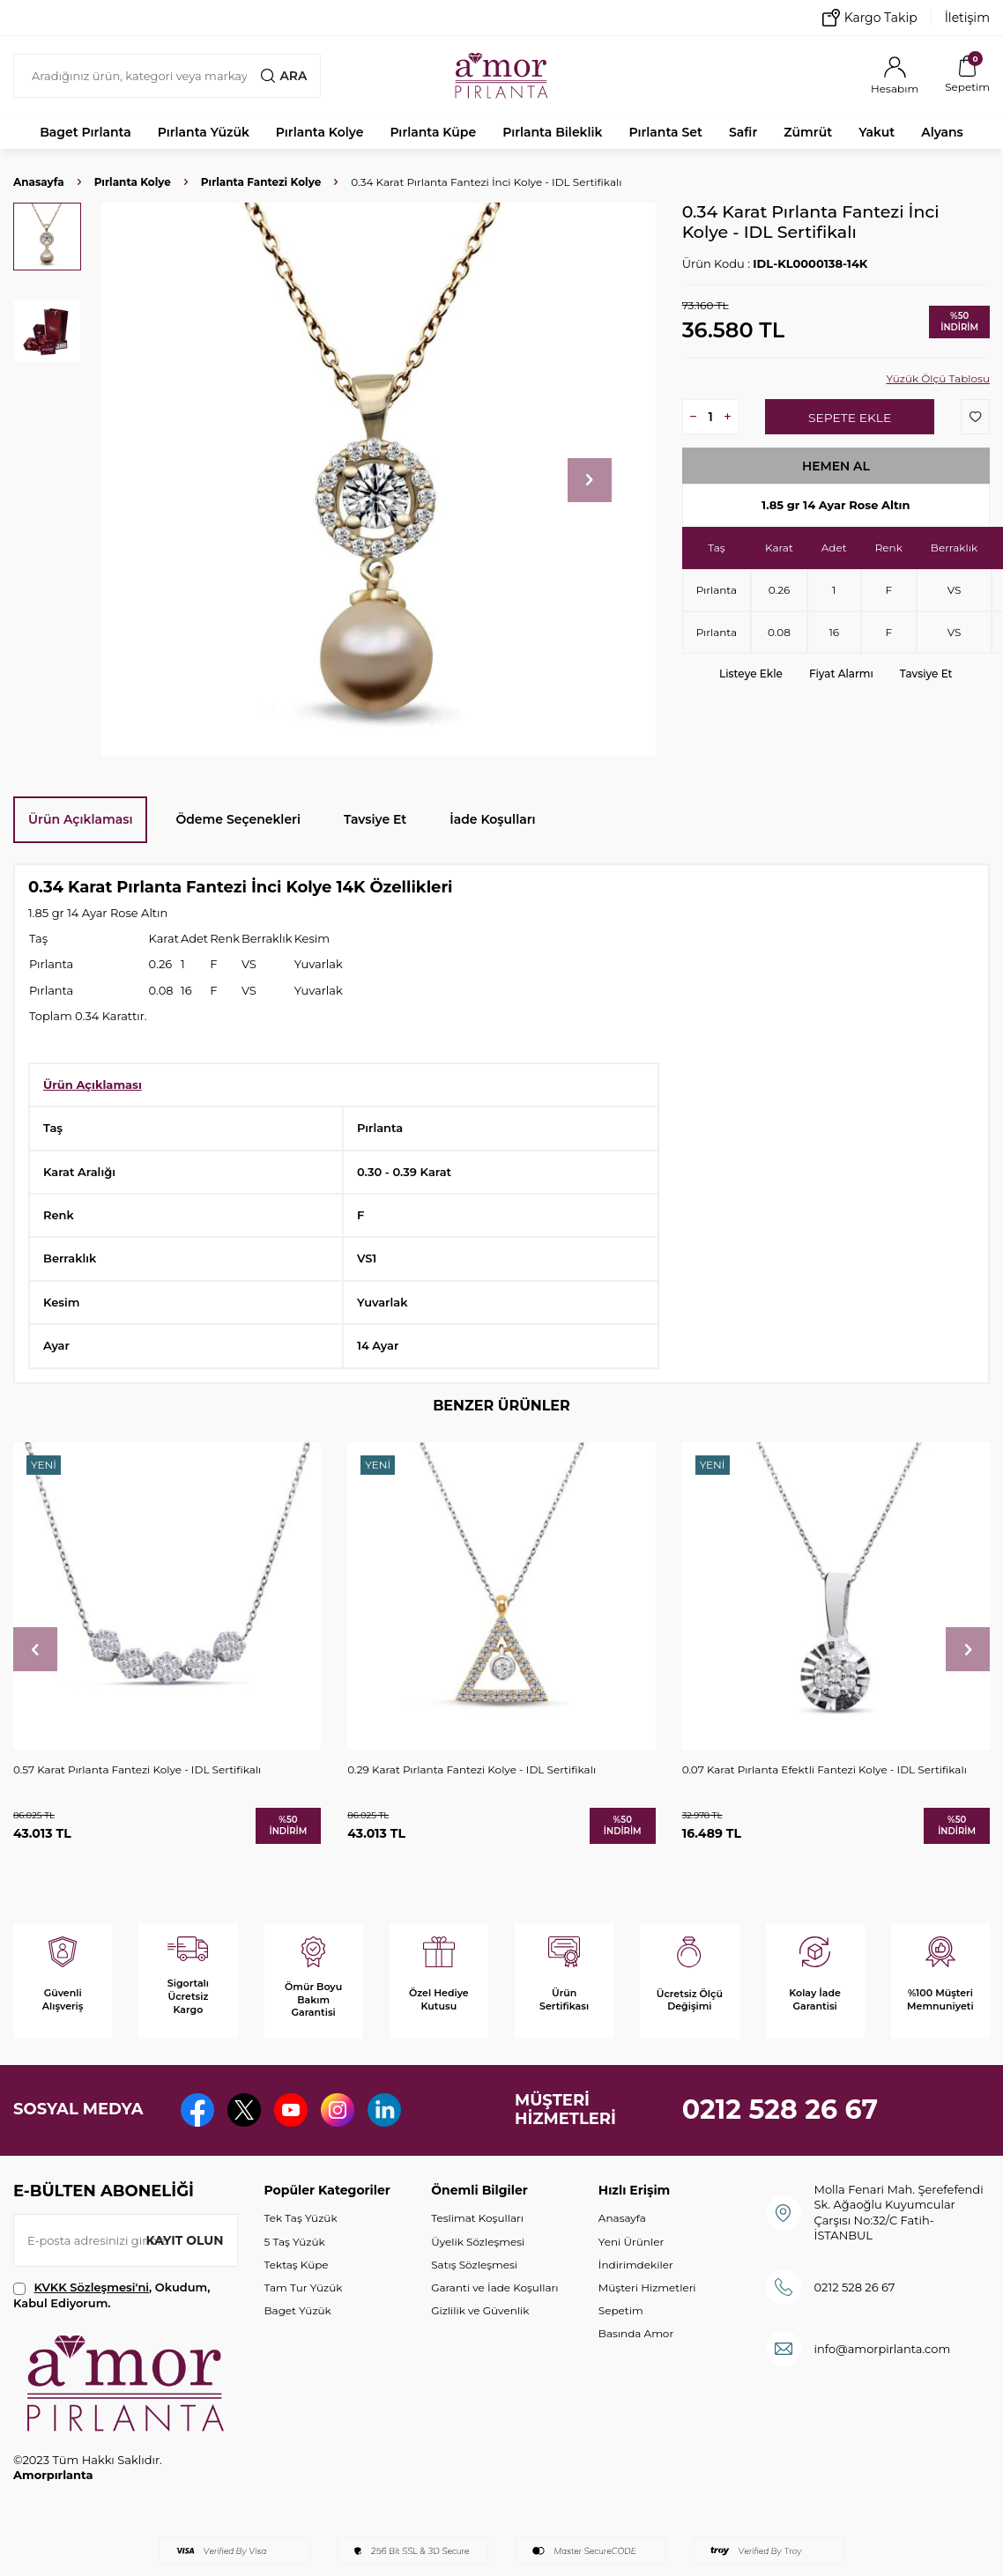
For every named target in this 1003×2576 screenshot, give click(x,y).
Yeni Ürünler (631, 2241)
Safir (743, 132)
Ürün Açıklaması (80, 819)
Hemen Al (836, 466)
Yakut (876, 132)
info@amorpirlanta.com (882, 2349)
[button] (590, 480)
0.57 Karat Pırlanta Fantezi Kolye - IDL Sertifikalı (137, 1769)
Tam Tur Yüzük (303, 2287)
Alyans (942, 132)
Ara (284, 76)
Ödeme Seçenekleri (238, 819)
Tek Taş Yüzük (301, 2217)
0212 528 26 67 (780, 2109)
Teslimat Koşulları (477, 2217)
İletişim (967, 18)
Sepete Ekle (849, 418)
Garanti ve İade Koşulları (494, 2287)
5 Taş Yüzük (294, 2241)
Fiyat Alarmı (841, 673)
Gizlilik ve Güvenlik (480, 2310)
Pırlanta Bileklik (552, 132)
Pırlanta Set (665, 132)
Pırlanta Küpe (433, 132)
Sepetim (620, 2310)
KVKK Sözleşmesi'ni (91, 2287)
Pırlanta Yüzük (203, 132)
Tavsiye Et (926, 673)
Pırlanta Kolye (320, 132)
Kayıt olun (184, 2240)
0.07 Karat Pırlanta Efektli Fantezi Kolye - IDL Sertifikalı (824, 1769)
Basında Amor (635, 2333)
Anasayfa (38, 182)
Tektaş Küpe (296, 2264)
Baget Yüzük (297, 2310)
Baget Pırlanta (85, 132)
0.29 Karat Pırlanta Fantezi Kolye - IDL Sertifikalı (471, 1769)
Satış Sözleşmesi (474, 2264)
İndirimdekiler (635, 2264)
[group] (378, 480)
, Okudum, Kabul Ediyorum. (111, 2294)
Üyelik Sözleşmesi (477, 2241)
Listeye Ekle (751, 673)
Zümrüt (808, 132)
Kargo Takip (870, 17)
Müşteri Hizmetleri (647, 2287)
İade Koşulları (492, 819)
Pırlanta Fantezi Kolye (261, 182)
